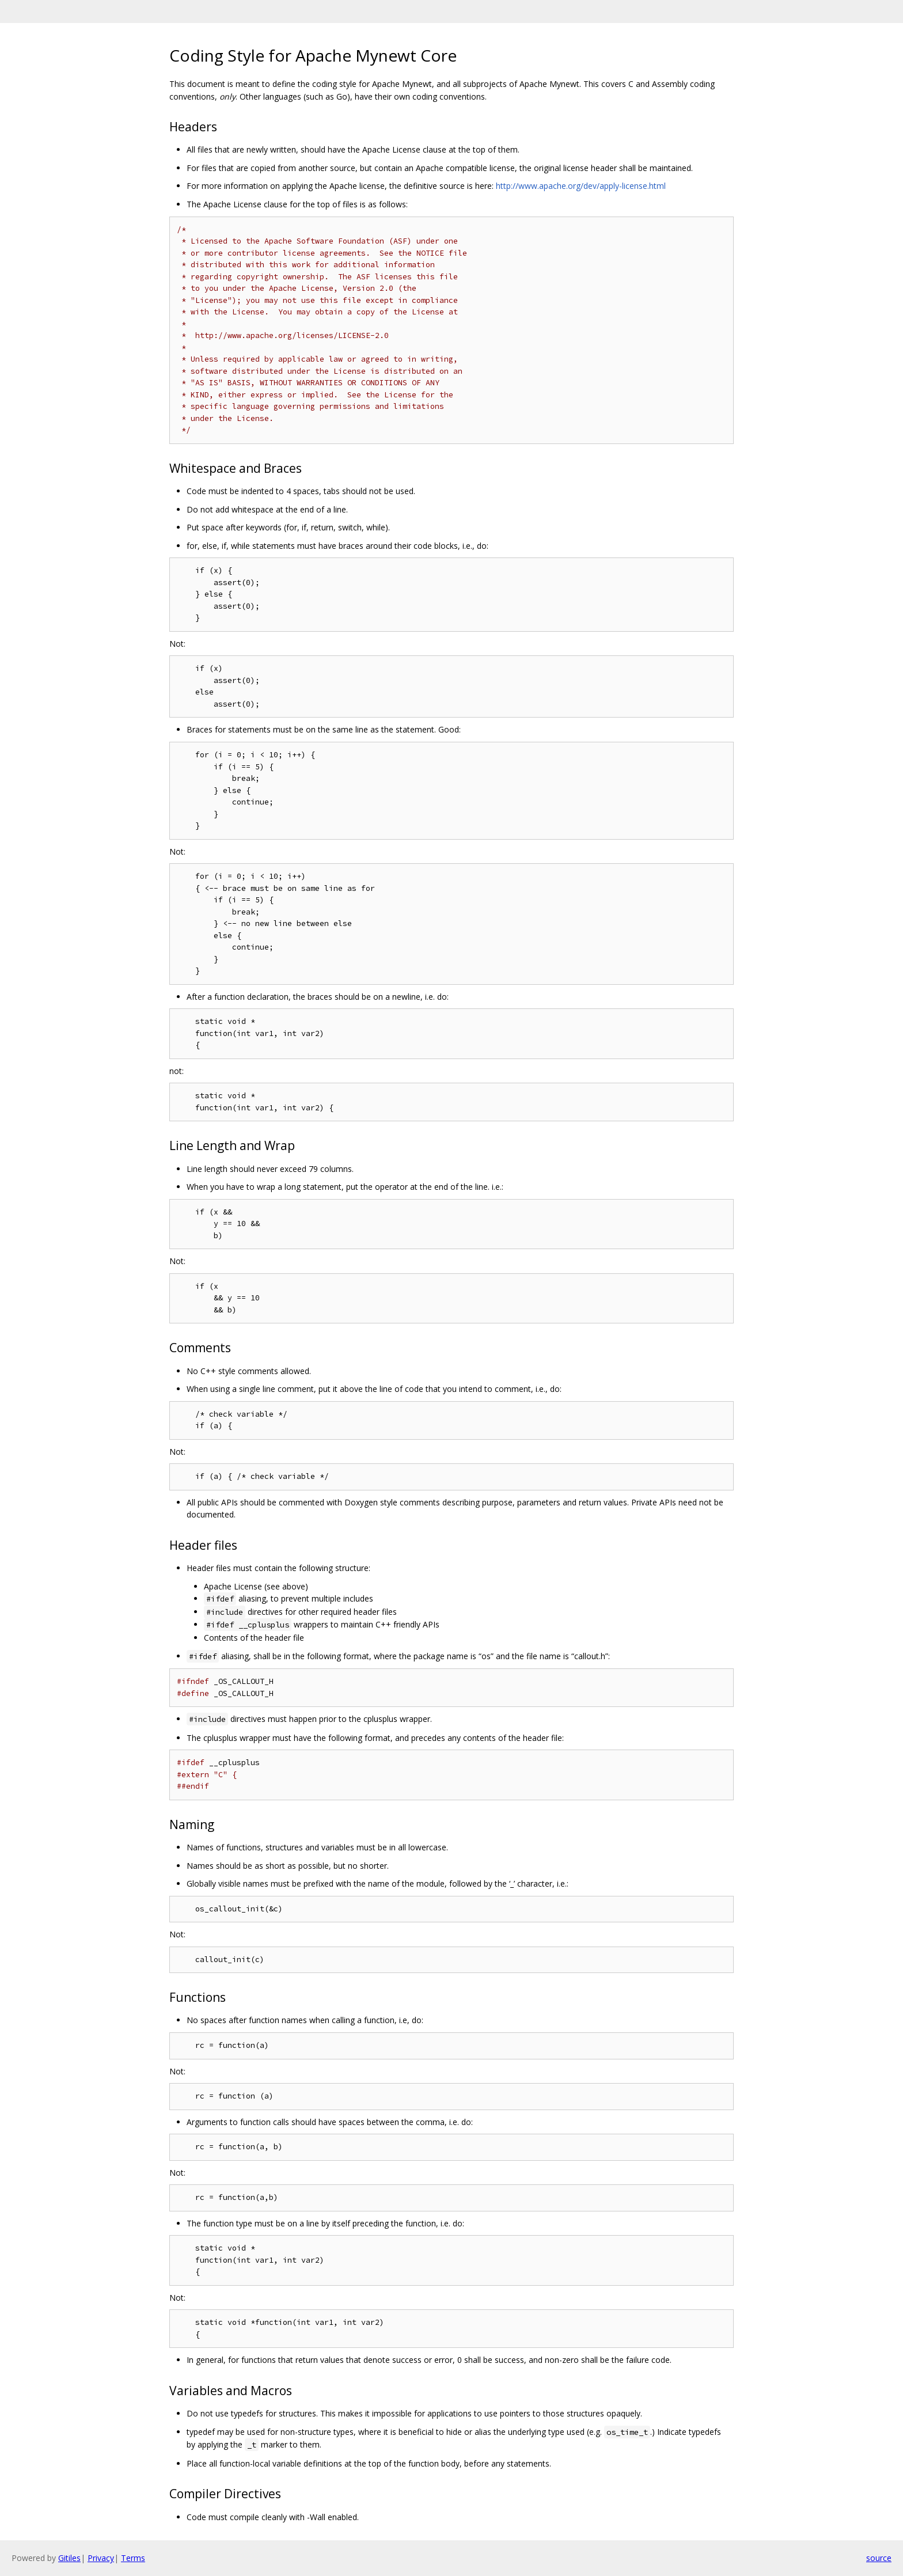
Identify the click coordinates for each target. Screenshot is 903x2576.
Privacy (101, 2557)
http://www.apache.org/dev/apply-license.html (581, 185)
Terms (133, 2557)
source (878, 2557)
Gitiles (69, 2557)
